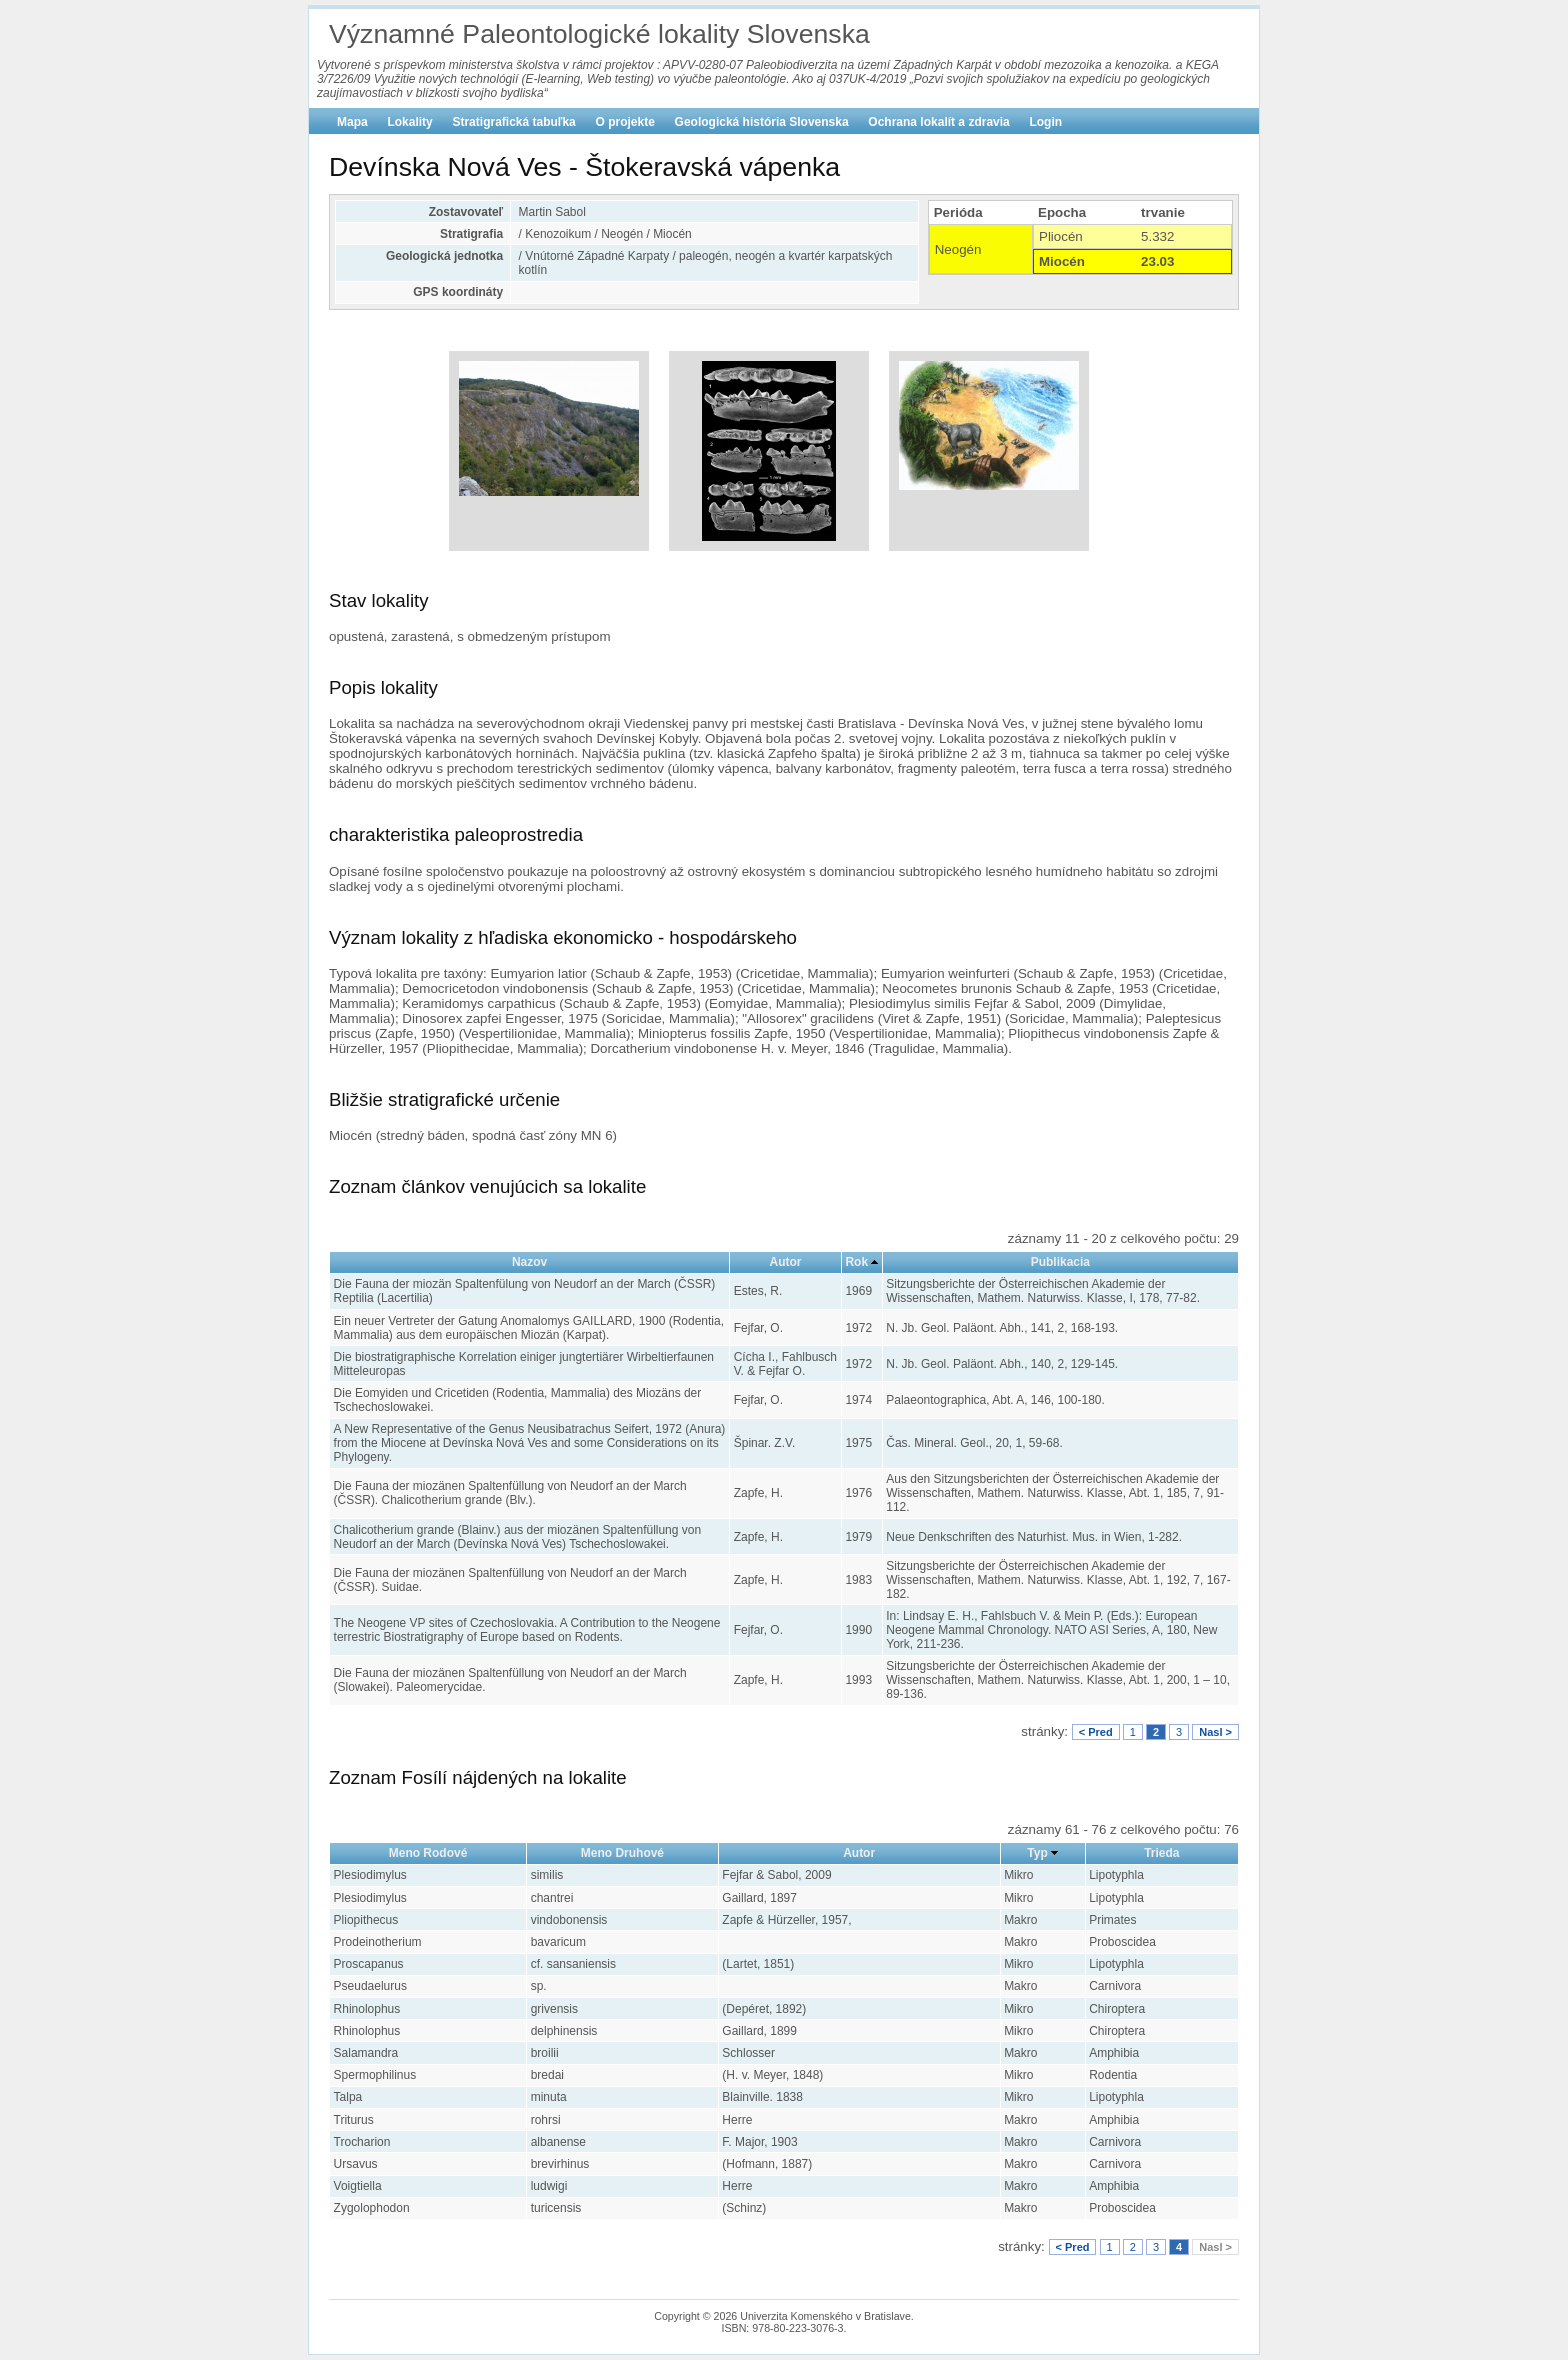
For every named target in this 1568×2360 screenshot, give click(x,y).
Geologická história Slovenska (762, 122)
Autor (786, 1262)
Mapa (352, 122)
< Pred (1096, 1732)
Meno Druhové (622, 1853)
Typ (1037, 1853)
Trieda (1161, 1853)
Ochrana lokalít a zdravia (938, 122)
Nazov (529, 1262)
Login (1045, 122)
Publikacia (1060, 1262)
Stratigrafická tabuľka (513, 122)
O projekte (625, 122)
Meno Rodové (428, 1853)
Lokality (409, 122)
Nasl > (1215, 1732)
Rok (856, 1262)
